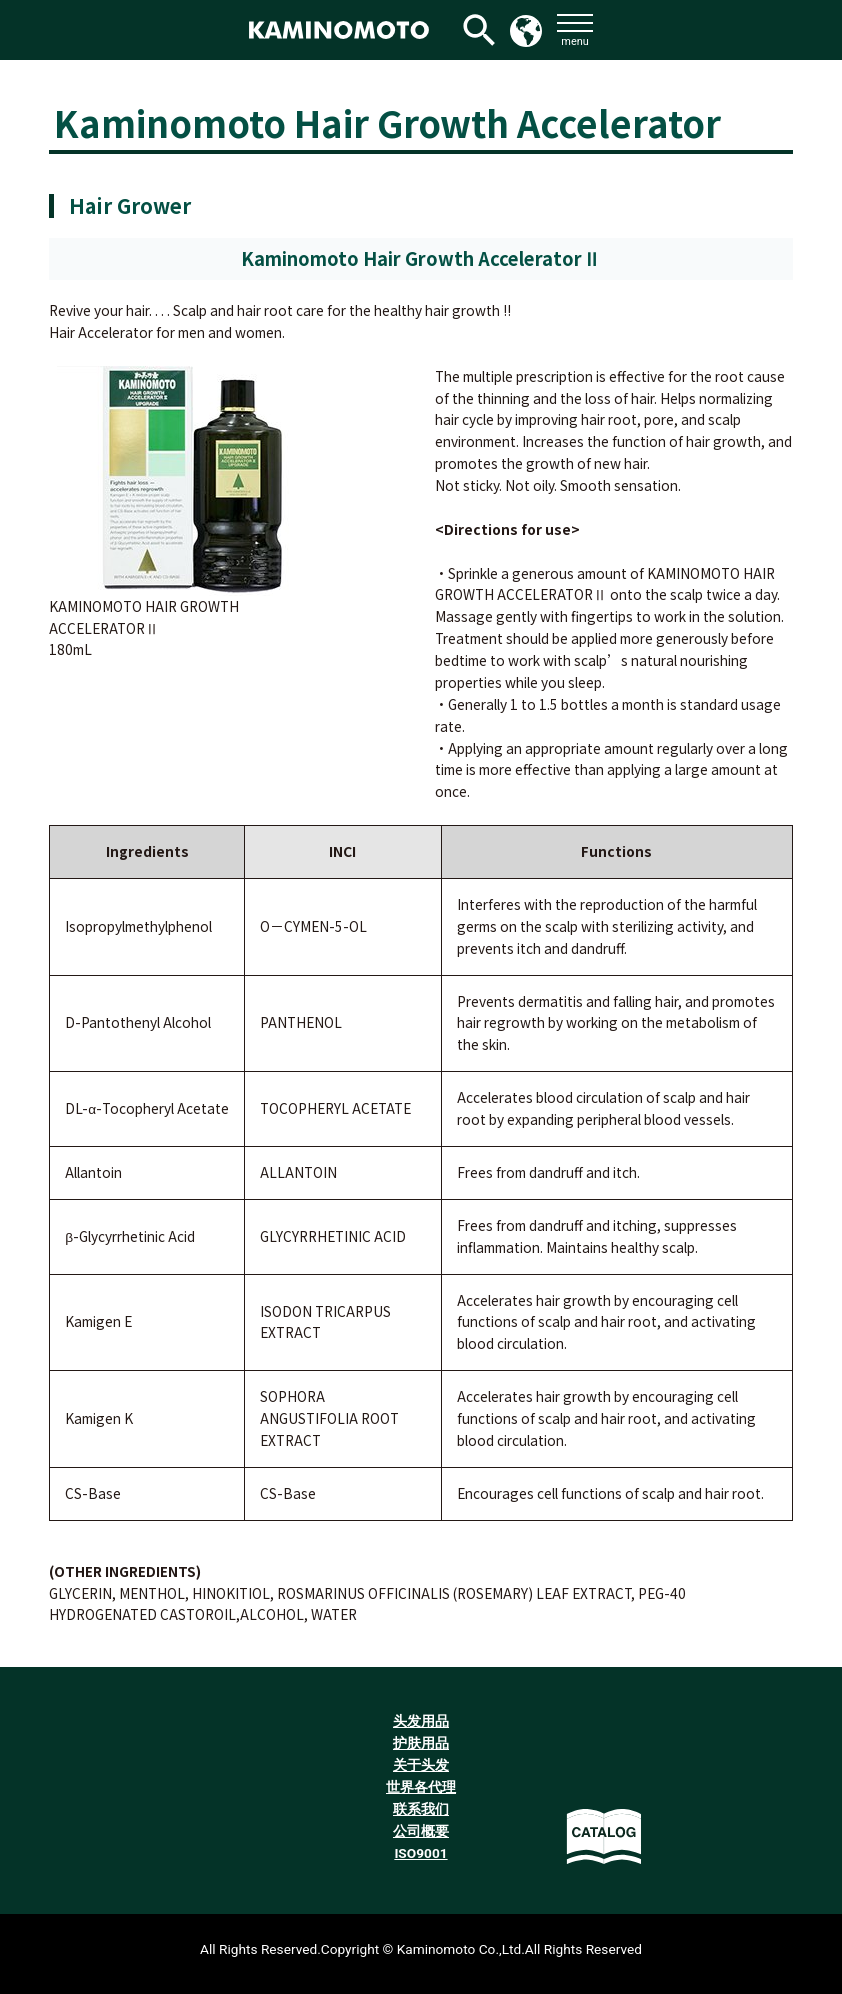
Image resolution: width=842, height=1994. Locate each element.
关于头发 (421, 1765)
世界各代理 (421, 1787)
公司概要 (421, 1831)
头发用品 (421, 1721)
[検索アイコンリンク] (479, 30)
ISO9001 (420, 1853)
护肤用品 (421, 1743)
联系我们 (421, 1809)
